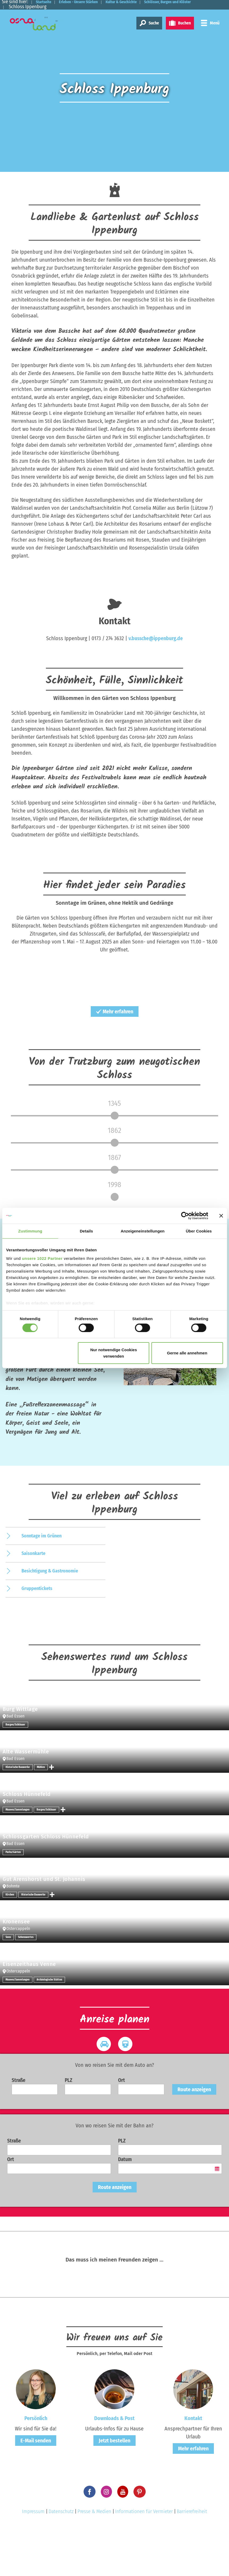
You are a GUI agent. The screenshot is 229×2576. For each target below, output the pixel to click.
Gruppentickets (36, 1635)
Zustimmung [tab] (30, 1231)
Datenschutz (61, 2558)
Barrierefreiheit (192, 2558)
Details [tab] (86, 1231)
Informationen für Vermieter (144, 2558)
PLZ (68, 2126)
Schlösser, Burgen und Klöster (39, 6)
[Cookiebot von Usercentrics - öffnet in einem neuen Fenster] (185, 1216)
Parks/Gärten (13, 1898)
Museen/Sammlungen (17, 1856)
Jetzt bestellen (114, 2487)
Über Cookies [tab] (199, 1231)
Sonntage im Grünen (41, 1582)
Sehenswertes (25, 1983)
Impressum (33, 2558)
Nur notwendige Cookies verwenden (113, 1352)
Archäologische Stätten (49, 2026)
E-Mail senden (35, 2487)
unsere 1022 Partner (42, 1258)
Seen (8, 1983)
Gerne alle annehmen (187, 1353)
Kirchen (10, 1941)
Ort (121, 2126)
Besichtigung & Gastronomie (49, 1617)
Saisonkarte (33, 1600)
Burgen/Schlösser (15, 1771)
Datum (125, 2205)
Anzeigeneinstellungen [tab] (143, 1231)
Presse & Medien (94, 2558)
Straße (18, 2126)
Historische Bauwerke (18, 1813)
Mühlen (41, 1813)
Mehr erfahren (114, 1011)
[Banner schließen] (221, 1216)
